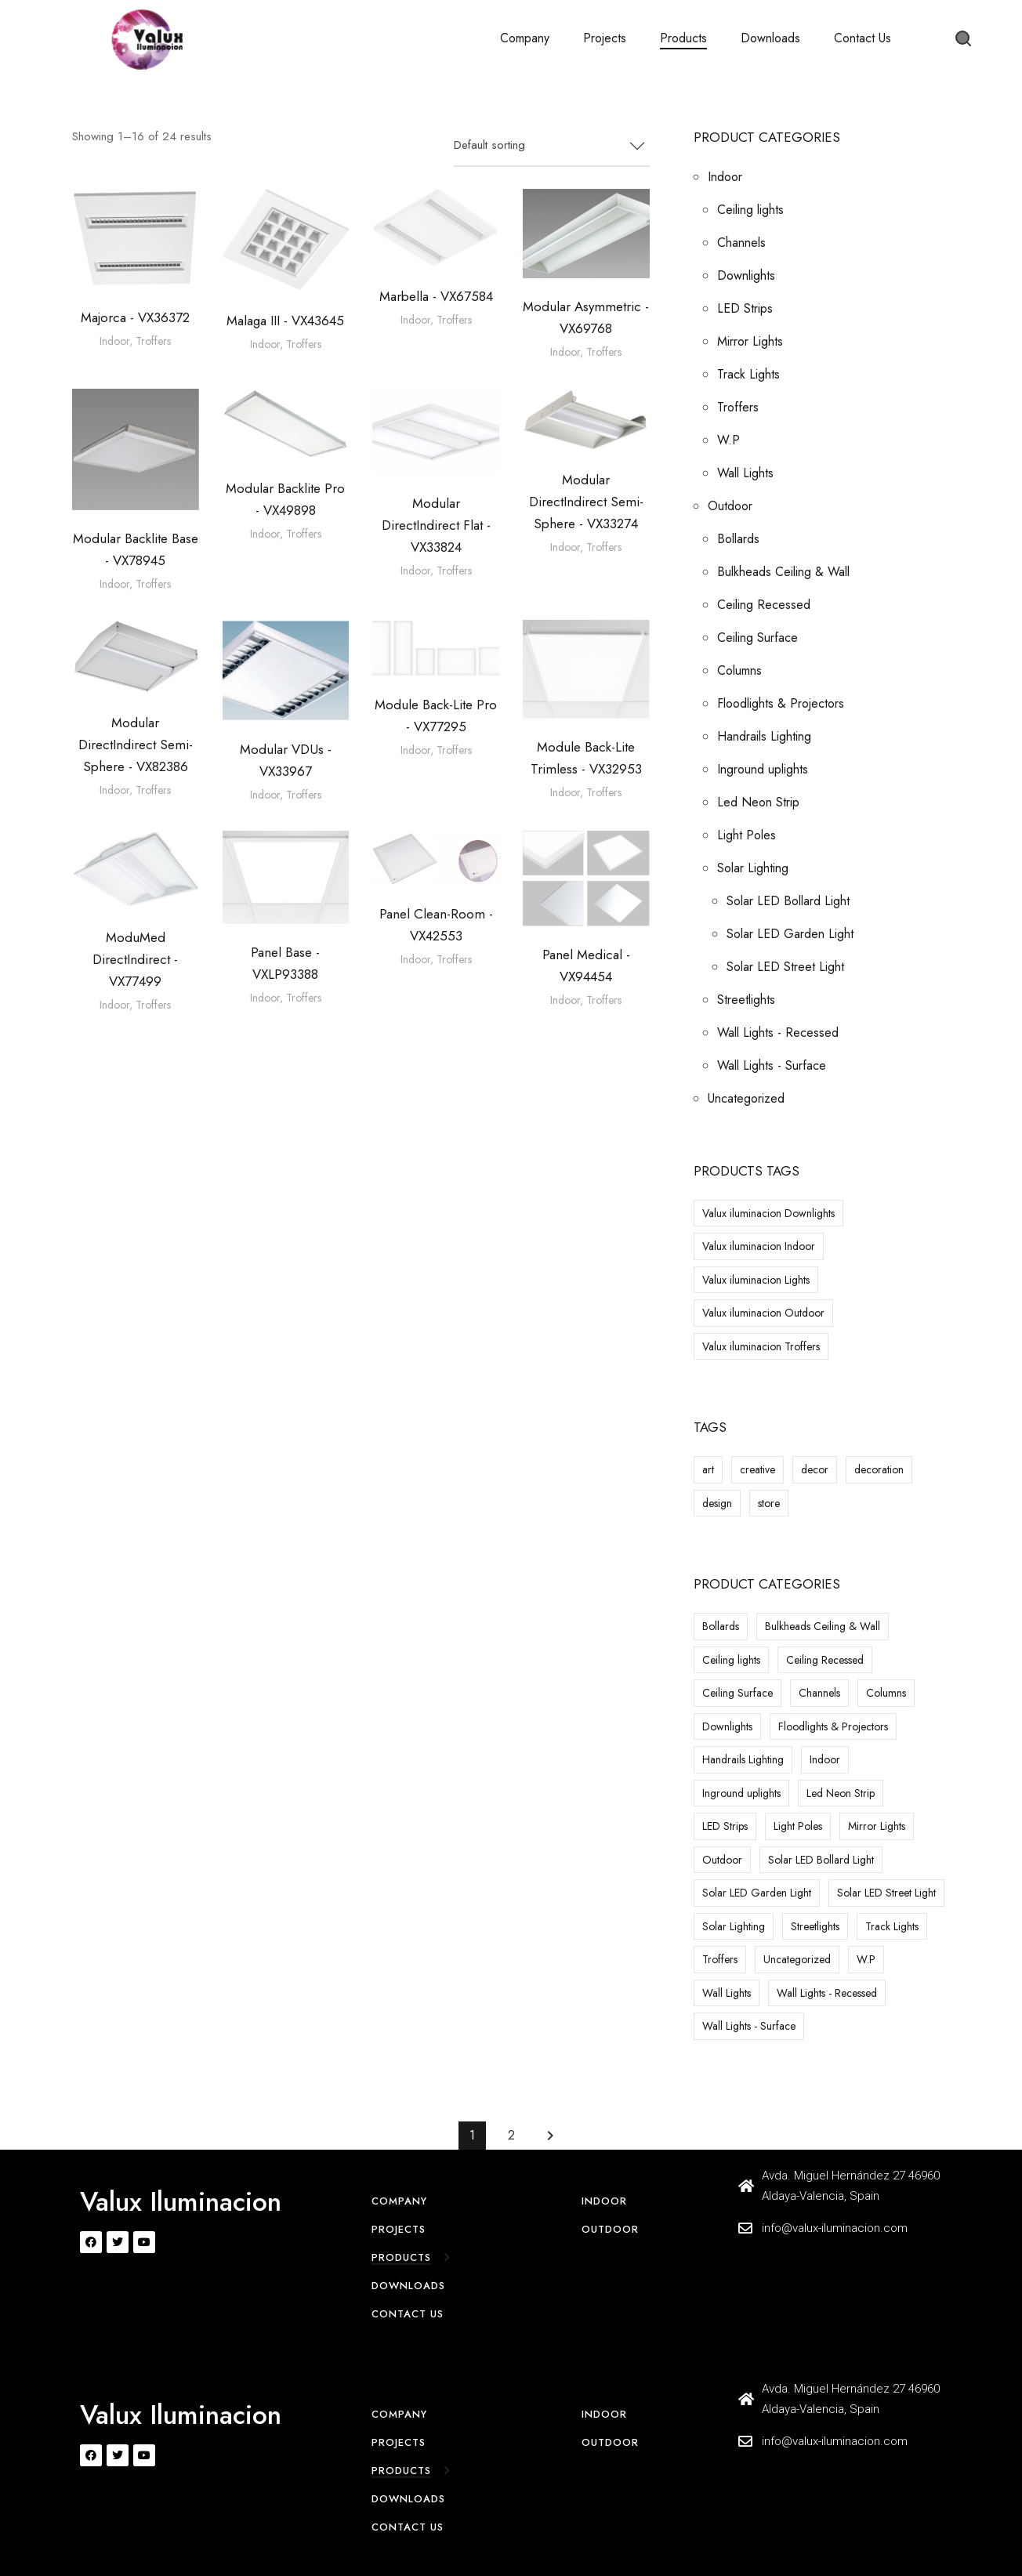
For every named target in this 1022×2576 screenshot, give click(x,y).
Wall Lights (745, 473)
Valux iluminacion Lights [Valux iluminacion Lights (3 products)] (756, 1280)
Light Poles (746, 835)
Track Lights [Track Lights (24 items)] (892, 1926)
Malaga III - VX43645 (285, 320)
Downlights (746, 275)
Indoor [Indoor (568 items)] (825, 1759)
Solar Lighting (752, 868)
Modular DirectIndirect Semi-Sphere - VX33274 (586, 501)
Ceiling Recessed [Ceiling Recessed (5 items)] (825, 1660)
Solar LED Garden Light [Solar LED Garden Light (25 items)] (756, 1892)
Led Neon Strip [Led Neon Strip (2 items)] (840, 1793)
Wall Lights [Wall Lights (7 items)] (726, 1993)
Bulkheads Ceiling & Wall (783, 572)
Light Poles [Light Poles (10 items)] (798, 1826)
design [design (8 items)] (717, 1503)
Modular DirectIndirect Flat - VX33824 (436, 525)
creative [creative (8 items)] (757, 1469)
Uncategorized (746, 1098)
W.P (728, 440)
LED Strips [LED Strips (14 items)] (725, 1826)
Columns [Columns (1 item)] (886, 1693)
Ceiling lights (750, 210)
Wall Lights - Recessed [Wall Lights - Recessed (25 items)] (827, 1993)
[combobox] (552, 146)
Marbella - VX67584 (436, 296)
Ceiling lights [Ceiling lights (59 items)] (731, 1660)
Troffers (153, 341)
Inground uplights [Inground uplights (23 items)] (741, 1793)
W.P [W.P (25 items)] (866, 1959)
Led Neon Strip (758, 802)
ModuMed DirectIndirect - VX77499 (135, 959)
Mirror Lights (750, 341)
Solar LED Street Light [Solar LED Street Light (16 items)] (886, 1892)
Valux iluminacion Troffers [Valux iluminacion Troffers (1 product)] (761, 1346)
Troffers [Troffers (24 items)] (720, 1959)
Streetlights (746, 1000)
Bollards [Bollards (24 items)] (720, 1626)
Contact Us (862, 38)
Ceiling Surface (757, 638)
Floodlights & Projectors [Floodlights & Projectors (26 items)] (833, 1726)
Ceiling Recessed (763, 605)
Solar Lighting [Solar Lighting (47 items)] (733, 1926)
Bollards (738, 539)
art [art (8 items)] (708, 1469)
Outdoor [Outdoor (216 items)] (722, 1860)
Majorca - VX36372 (135, 317)
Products (683, 38)
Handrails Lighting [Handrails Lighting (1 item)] (743, 1759)
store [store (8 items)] (769, 1503)
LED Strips (745, 308)
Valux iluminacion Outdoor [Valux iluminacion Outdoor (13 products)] (763, 1313)
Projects (604, 38)
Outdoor (730, 506)
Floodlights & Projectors (780, 703)
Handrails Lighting (764, 736)
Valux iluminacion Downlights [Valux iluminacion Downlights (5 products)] (768, 1213)
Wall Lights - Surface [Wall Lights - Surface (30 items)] (748, 2026)
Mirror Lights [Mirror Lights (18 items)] (876, 1826)
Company (524, 38)
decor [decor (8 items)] (814, 1469)
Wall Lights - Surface (771, 1065)
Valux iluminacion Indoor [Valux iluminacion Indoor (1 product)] (758, 1246)
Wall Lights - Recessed (778, 1033)
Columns (739, 670)
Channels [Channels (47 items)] (819, 1693)
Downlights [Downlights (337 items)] (727, 1726)
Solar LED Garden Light (790, 934)
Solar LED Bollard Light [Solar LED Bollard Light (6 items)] (821, 1860)
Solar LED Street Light (785, 967)
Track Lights (748, 374)
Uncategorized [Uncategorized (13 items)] (797, 1959)
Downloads (770, 38)
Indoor (114, 341)
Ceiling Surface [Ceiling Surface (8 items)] (737, 1693)
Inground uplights (762, 769)
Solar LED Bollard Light (788, 901)
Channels (741, 243)
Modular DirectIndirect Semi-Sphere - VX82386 (135, 744)
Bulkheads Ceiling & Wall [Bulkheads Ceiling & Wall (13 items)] (822, 1626)
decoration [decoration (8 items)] (879, 1469)
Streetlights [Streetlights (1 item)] (815, 1926)
